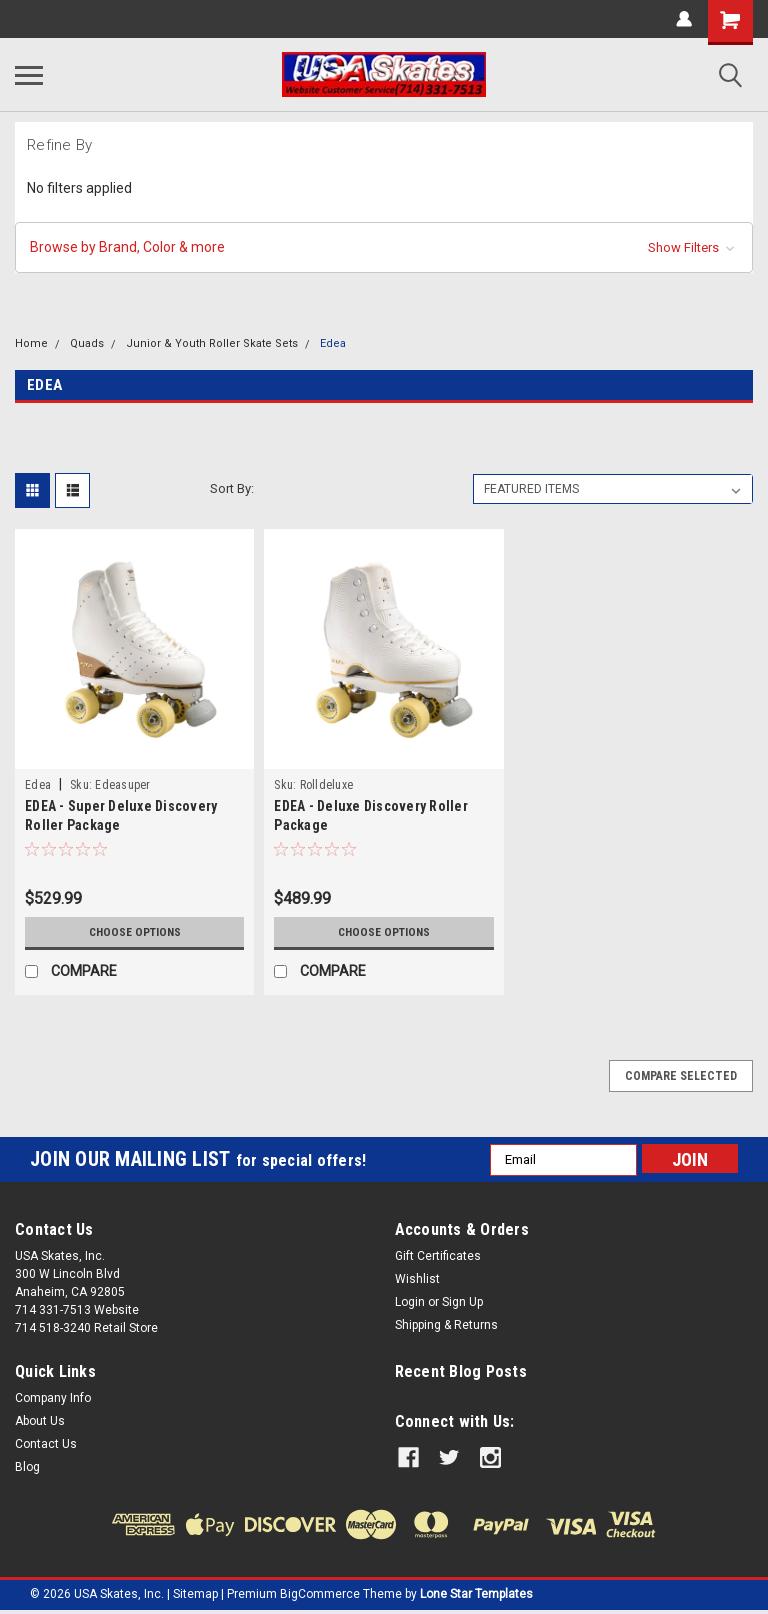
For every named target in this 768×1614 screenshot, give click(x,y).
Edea (333, 343)
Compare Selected (681, 1076)
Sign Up (462, 1302)
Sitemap (195, 1594)
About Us (40, 1421)
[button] (384, 247)
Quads (87, 343)
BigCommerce (320, 1594)
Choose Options (135, 932)
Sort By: (232, 488)
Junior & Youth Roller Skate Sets (212, 343)
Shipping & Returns (446, 1325)
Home (31, 343)
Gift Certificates (438, 1256)
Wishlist (417, 1279)
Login (410, 1302)
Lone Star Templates (476, 1594)
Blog (27, 1467)
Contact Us (46, 1444)
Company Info (53, 1398)
